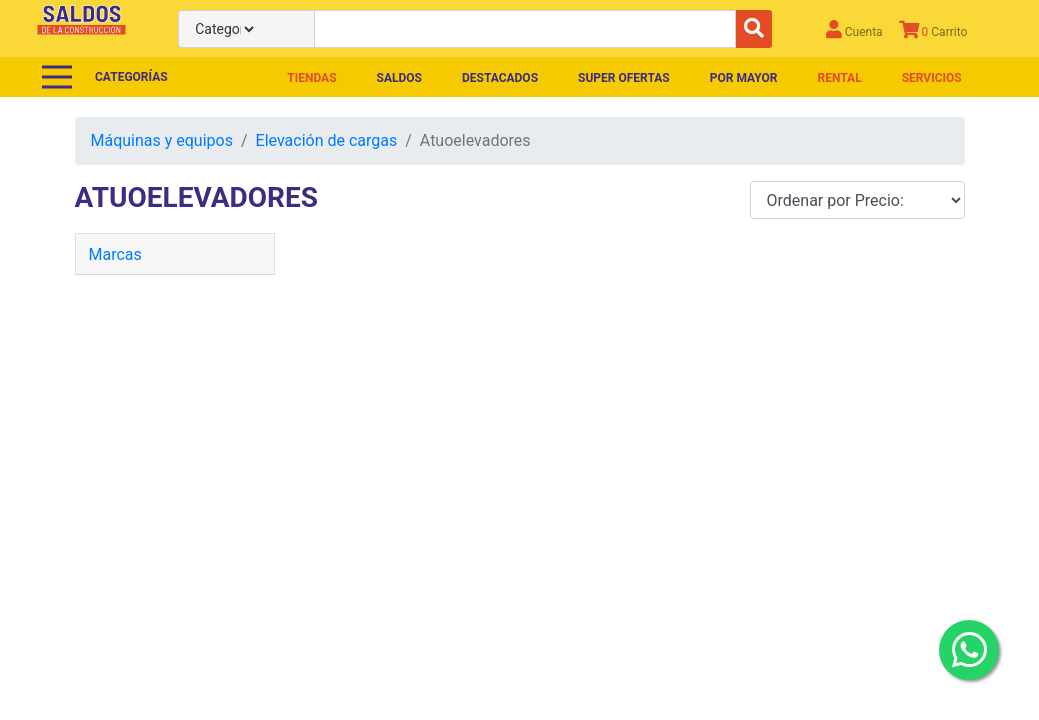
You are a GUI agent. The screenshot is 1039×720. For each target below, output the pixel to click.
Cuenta (854, 29)
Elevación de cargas (327, 140)
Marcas (115, 254)
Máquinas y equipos (162, 140)
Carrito (933, 29)
